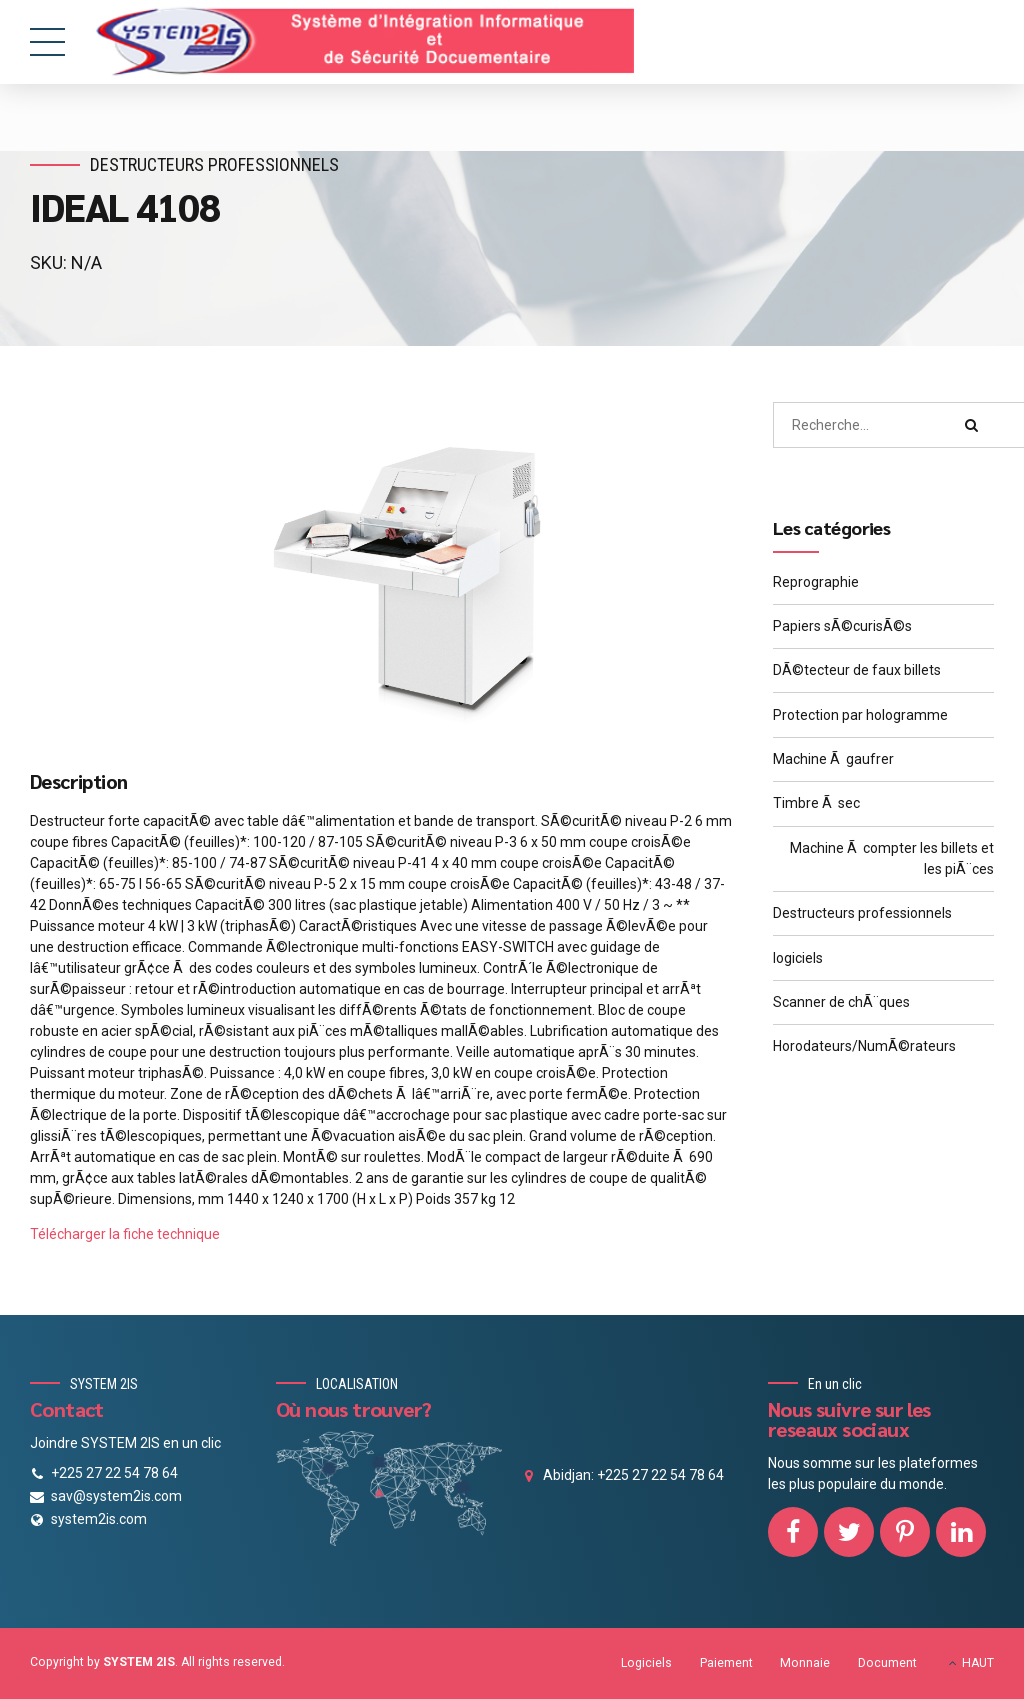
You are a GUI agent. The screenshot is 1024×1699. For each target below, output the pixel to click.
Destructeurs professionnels (216, 164)
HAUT (978, 1663)
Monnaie (805, 1663)
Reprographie (816, 582)
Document (887, 1663)
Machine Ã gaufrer (833, 759)
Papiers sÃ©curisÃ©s (842, 626)
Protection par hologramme (860, 715)
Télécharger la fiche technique (125, 1234)
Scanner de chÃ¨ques (841, 1002)
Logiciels (646, 1663)
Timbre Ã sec (816, 803)
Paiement (726, 1663)
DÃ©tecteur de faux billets (857, 670)
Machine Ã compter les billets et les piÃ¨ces (892, 858)
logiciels (798, 958)
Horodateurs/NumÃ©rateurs (864, 1046)
